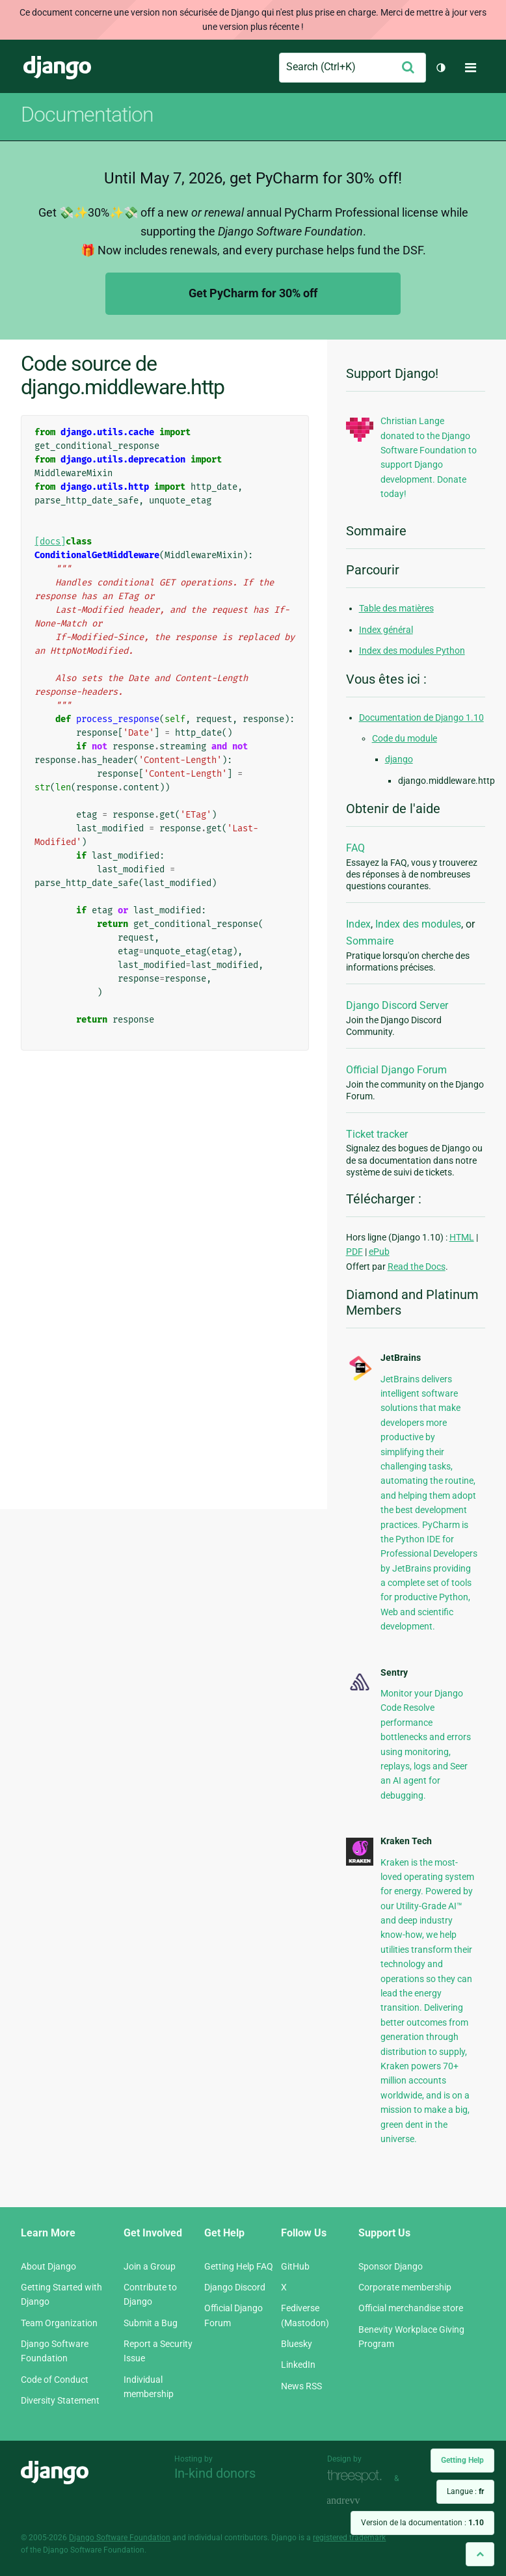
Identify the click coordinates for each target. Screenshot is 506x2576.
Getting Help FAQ (238, 2266)
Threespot (357, 2477)
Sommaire (369, 941)
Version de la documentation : (422, 2522)
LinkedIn (298, 2364)
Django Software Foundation (119, 2537)
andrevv (357, 2501)
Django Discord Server (397, 1005)
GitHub (295, 2266)
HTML (461, 1237)
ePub (379, 1251)
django (399, 759)
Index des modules (418, 924)
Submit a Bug (151, 2323)
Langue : (465, 2491)
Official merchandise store (410, 2308)
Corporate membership (404, 2287)
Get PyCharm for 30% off (253, 293)
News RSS (301, 2386)
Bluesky (296, 2344)
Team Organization (59, 2323)
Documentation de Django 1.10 (421, 717)
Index (358, 924)
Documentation (87, 114)
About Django (48, 2266)
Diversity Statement (60, 2400)
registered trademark (349, 2537)
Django (57, 67)
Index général (386, 629)
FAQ (355, 848)
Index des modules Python (412, 650)
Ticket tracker (377, 1134)
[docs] (50, 541)
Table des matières (396, 608)
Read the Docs (417, 1266)
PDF (354, 1251)
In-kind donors (215, 2473)
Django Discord (234, 2287)
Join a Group (150, 2266)
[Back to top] (480, 2554)
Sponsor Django (390, 2266)
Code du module (404, 738)
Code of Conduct (54, 2379)
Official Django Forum (396, 1070)
